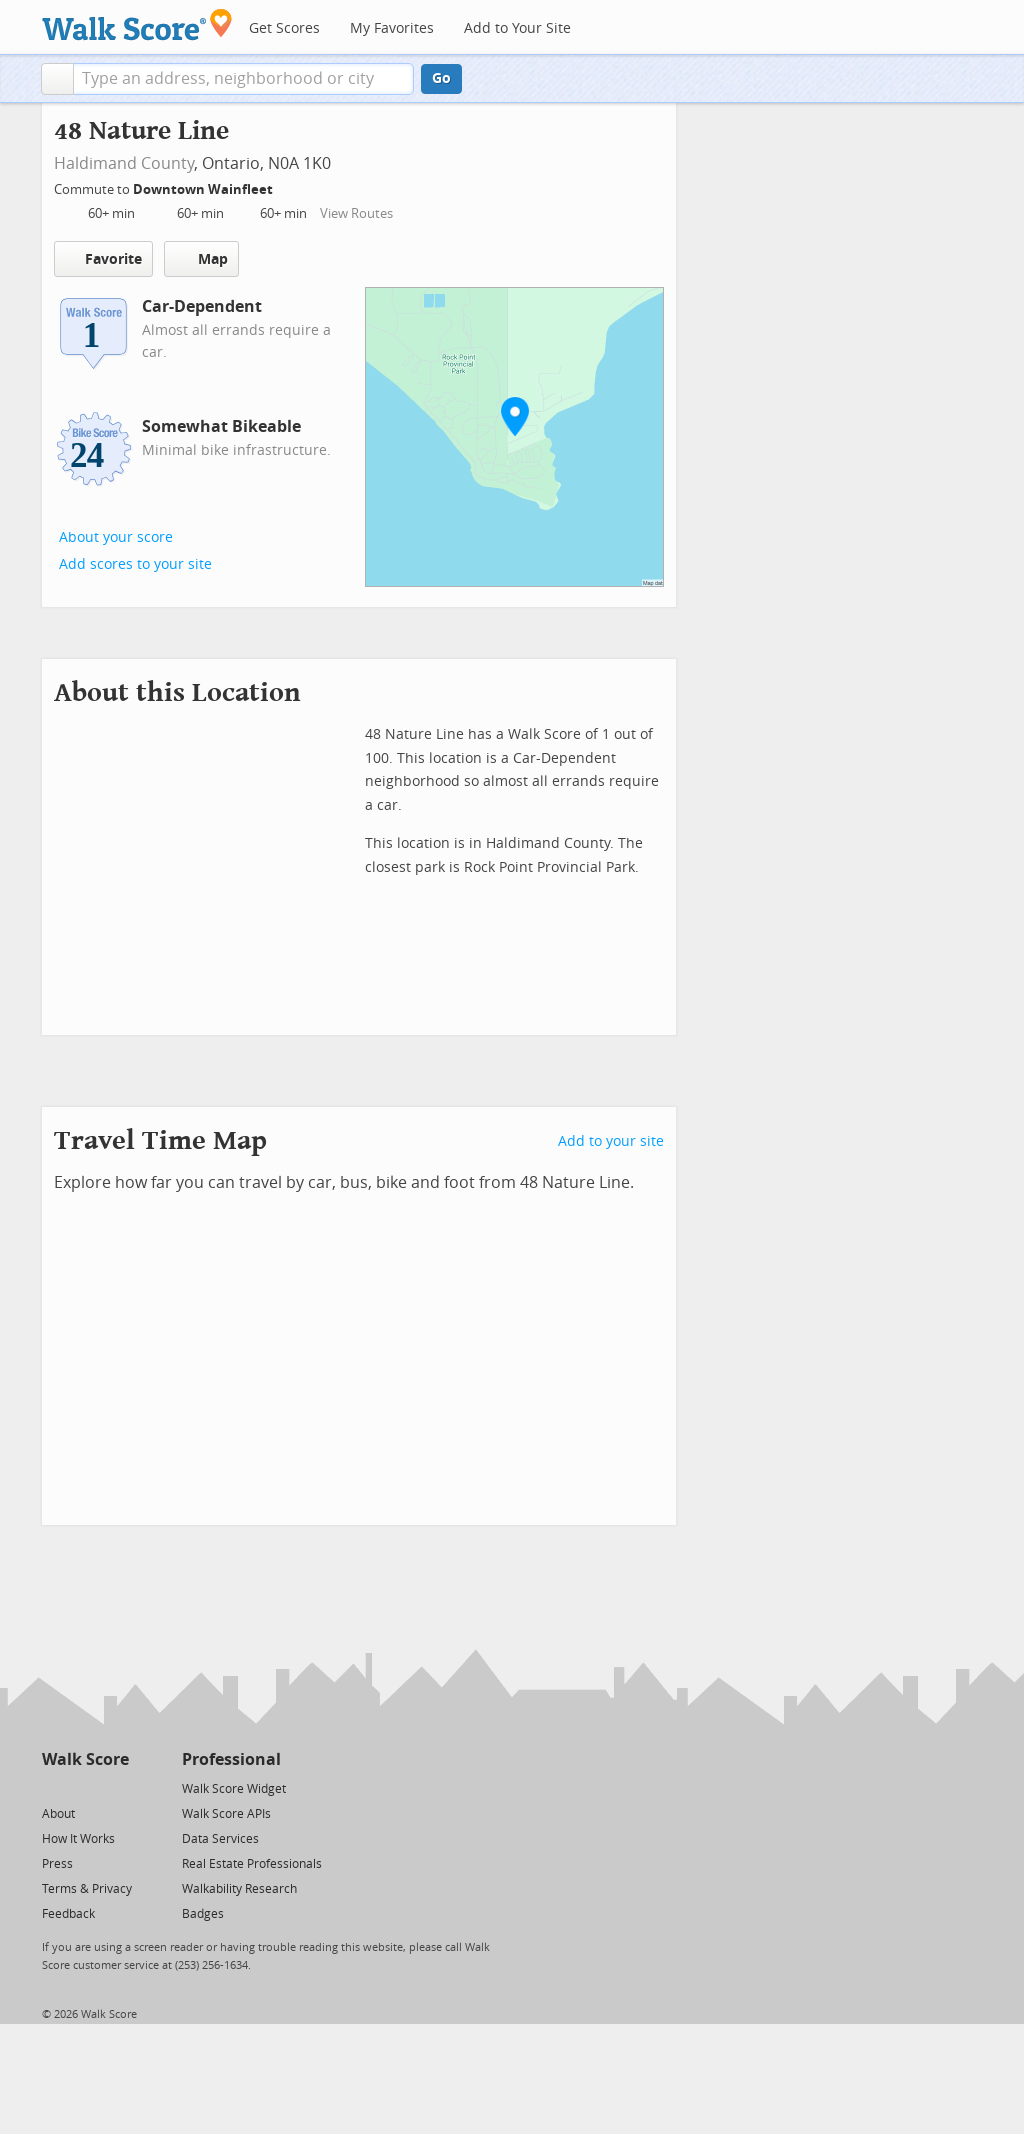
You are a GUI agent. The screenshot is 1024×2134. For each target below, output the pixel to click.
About (58, 1814)
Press (57, 1864)
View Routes (356, 213)
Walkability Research (239, 1889)
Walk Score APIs (226, 1814)
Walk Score (85, 1759)
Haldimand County (124, 163)
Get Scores (284, 28)
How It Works (78, 1839)
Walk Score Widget (234, 1789)
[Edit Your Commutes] (286, 186)
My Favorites (392, 28)
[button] (57, 79)
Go (441, 78)
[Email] (115, 1787)
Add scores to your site (135, 564)
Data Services (220, 1839)
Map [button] (201, 259)
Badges (203, 1914)
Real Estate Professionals (252, 1864)
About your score (116, 537)
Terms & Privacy (87, 1889)
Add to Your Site (517, 28)
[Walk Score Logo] (137, 24)
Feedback (68, 1914)
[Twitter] (53, 1787)
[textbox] (243, 79)
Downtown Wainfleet (204, 189)
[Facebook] (84, 1787)
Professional (231, 1759)
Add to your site (611, 1141)
